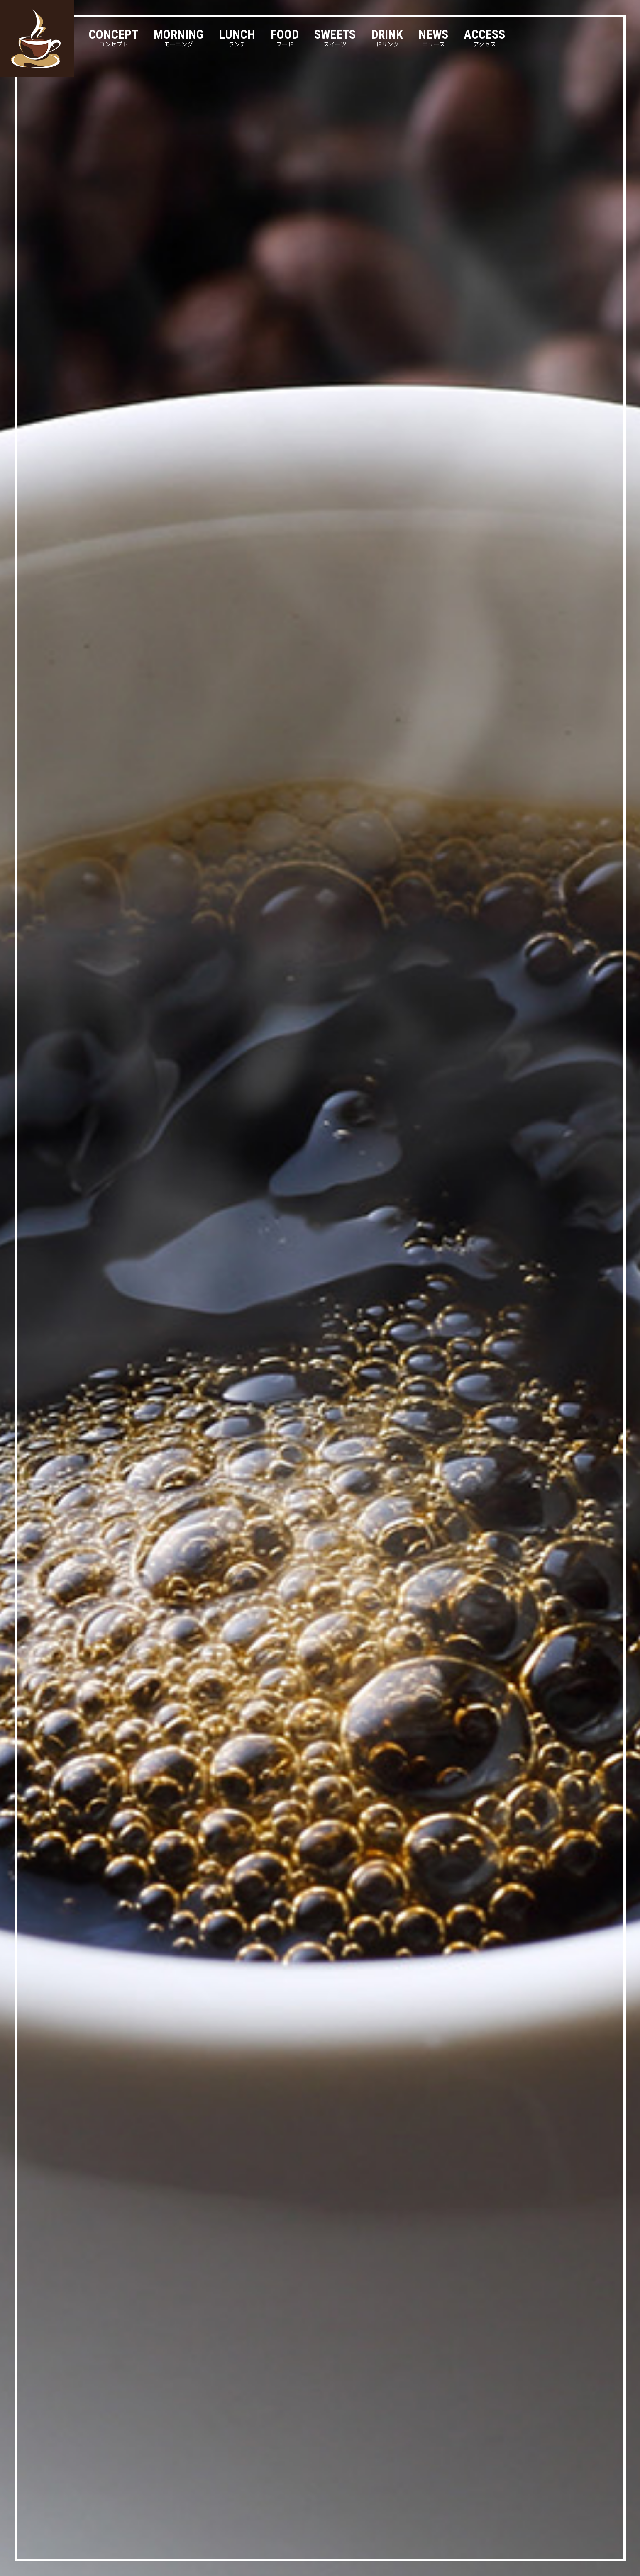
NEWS (433, 38)
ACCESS (484, 38)
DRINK (387, 38)
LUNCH (237, 38)
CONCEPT (113, 38)
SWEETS (335, 38)
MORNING (178, 38)
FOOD (285, 38)
